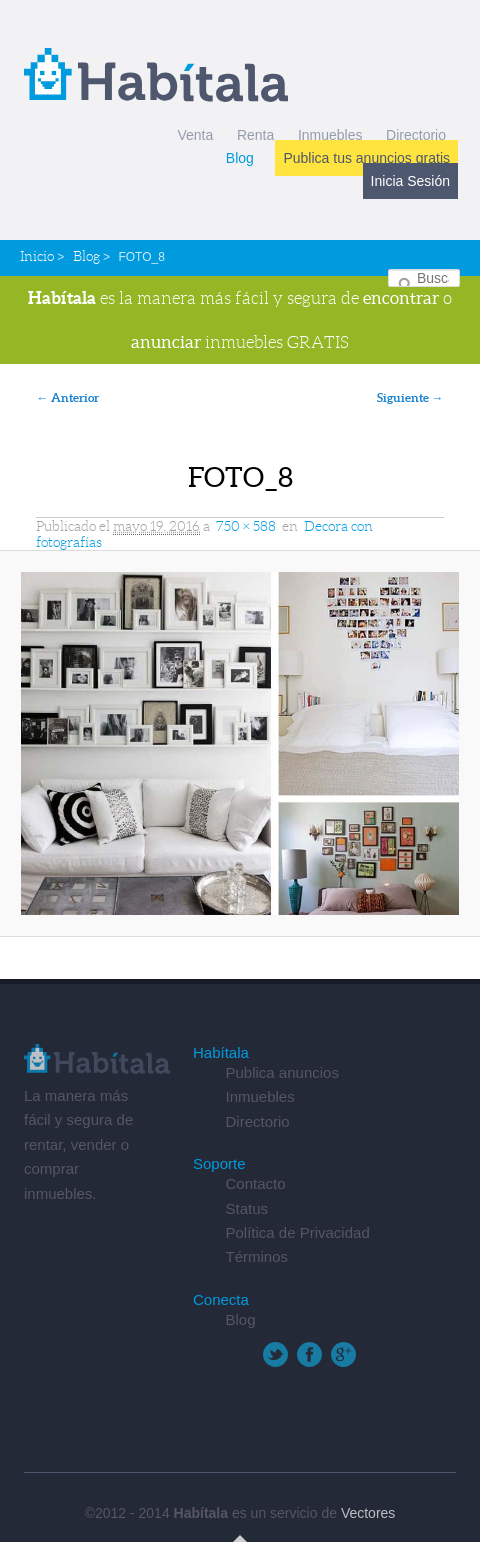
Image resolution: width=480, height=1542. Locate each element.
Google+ (343, 1354)
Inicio (37, 256)
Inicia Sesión (410, 181)
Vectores (368, 1513)
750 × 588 (246, 526)
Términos (256, 1256)
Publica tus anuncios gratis (366, 158)
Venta (195, 135)
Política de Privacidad (297, 1232)
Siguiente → (410, 397)
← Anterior (67, 397)
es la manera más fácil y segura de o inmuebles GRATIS (240, 319)
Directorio (416, 135)
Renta (255, 135)
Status (246, 1208)
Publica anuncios (281, 1072)
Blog (240, 158)
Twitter (275, 1354)
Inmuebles (330, 135)
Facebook (309, 1354)
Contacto (255, 1183)
